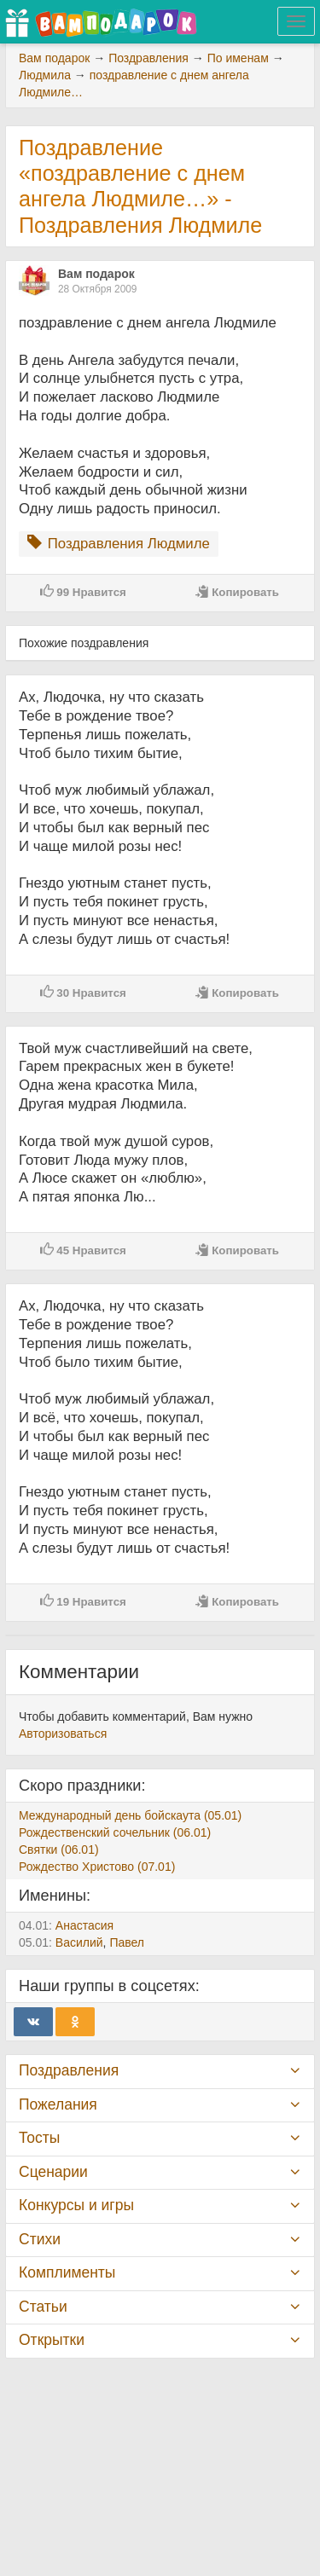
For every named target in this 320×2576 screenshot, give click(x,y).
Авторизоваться (63, 1733)
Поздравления (69, 2070)
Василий (79, 1942)
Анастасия (84, 1925)
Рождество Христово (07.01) (97, 1866)
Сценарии (53, 2171)
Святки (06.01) (59, 1849)
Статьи (43, 2306)
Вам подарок (96, 274)
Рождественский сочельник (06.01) (115, 1832)
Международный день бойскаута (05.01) (130, 1815)
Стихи (40, 2239)
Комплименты (67, 2272)
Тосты (39, 2137)
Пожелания (58, 2104)
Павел (126, 1942)
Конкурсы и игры (76, 2205)
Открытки (51, 2339)
